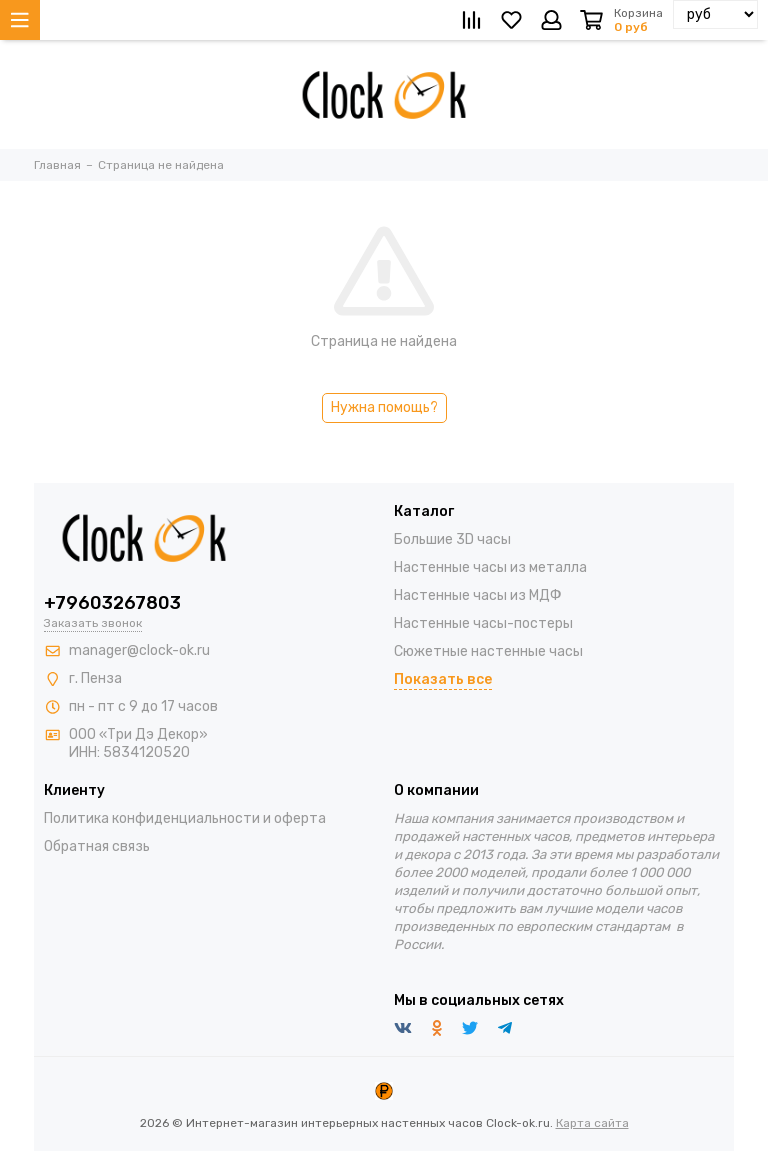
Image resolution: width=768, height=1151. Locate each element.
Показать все (443, 679)
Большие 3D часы (452, 539)
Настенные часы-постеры (483, 623)
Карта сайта (592, 1123)
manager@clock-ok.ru (139, 650)
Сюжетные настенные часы (488, 651)
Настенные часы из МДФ (478, 595)
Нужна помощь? (384, 407)
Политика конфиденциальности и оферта (185, 818)
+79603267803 (112, 603)
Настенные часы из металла (490, 567)
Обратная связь (97, 846)
